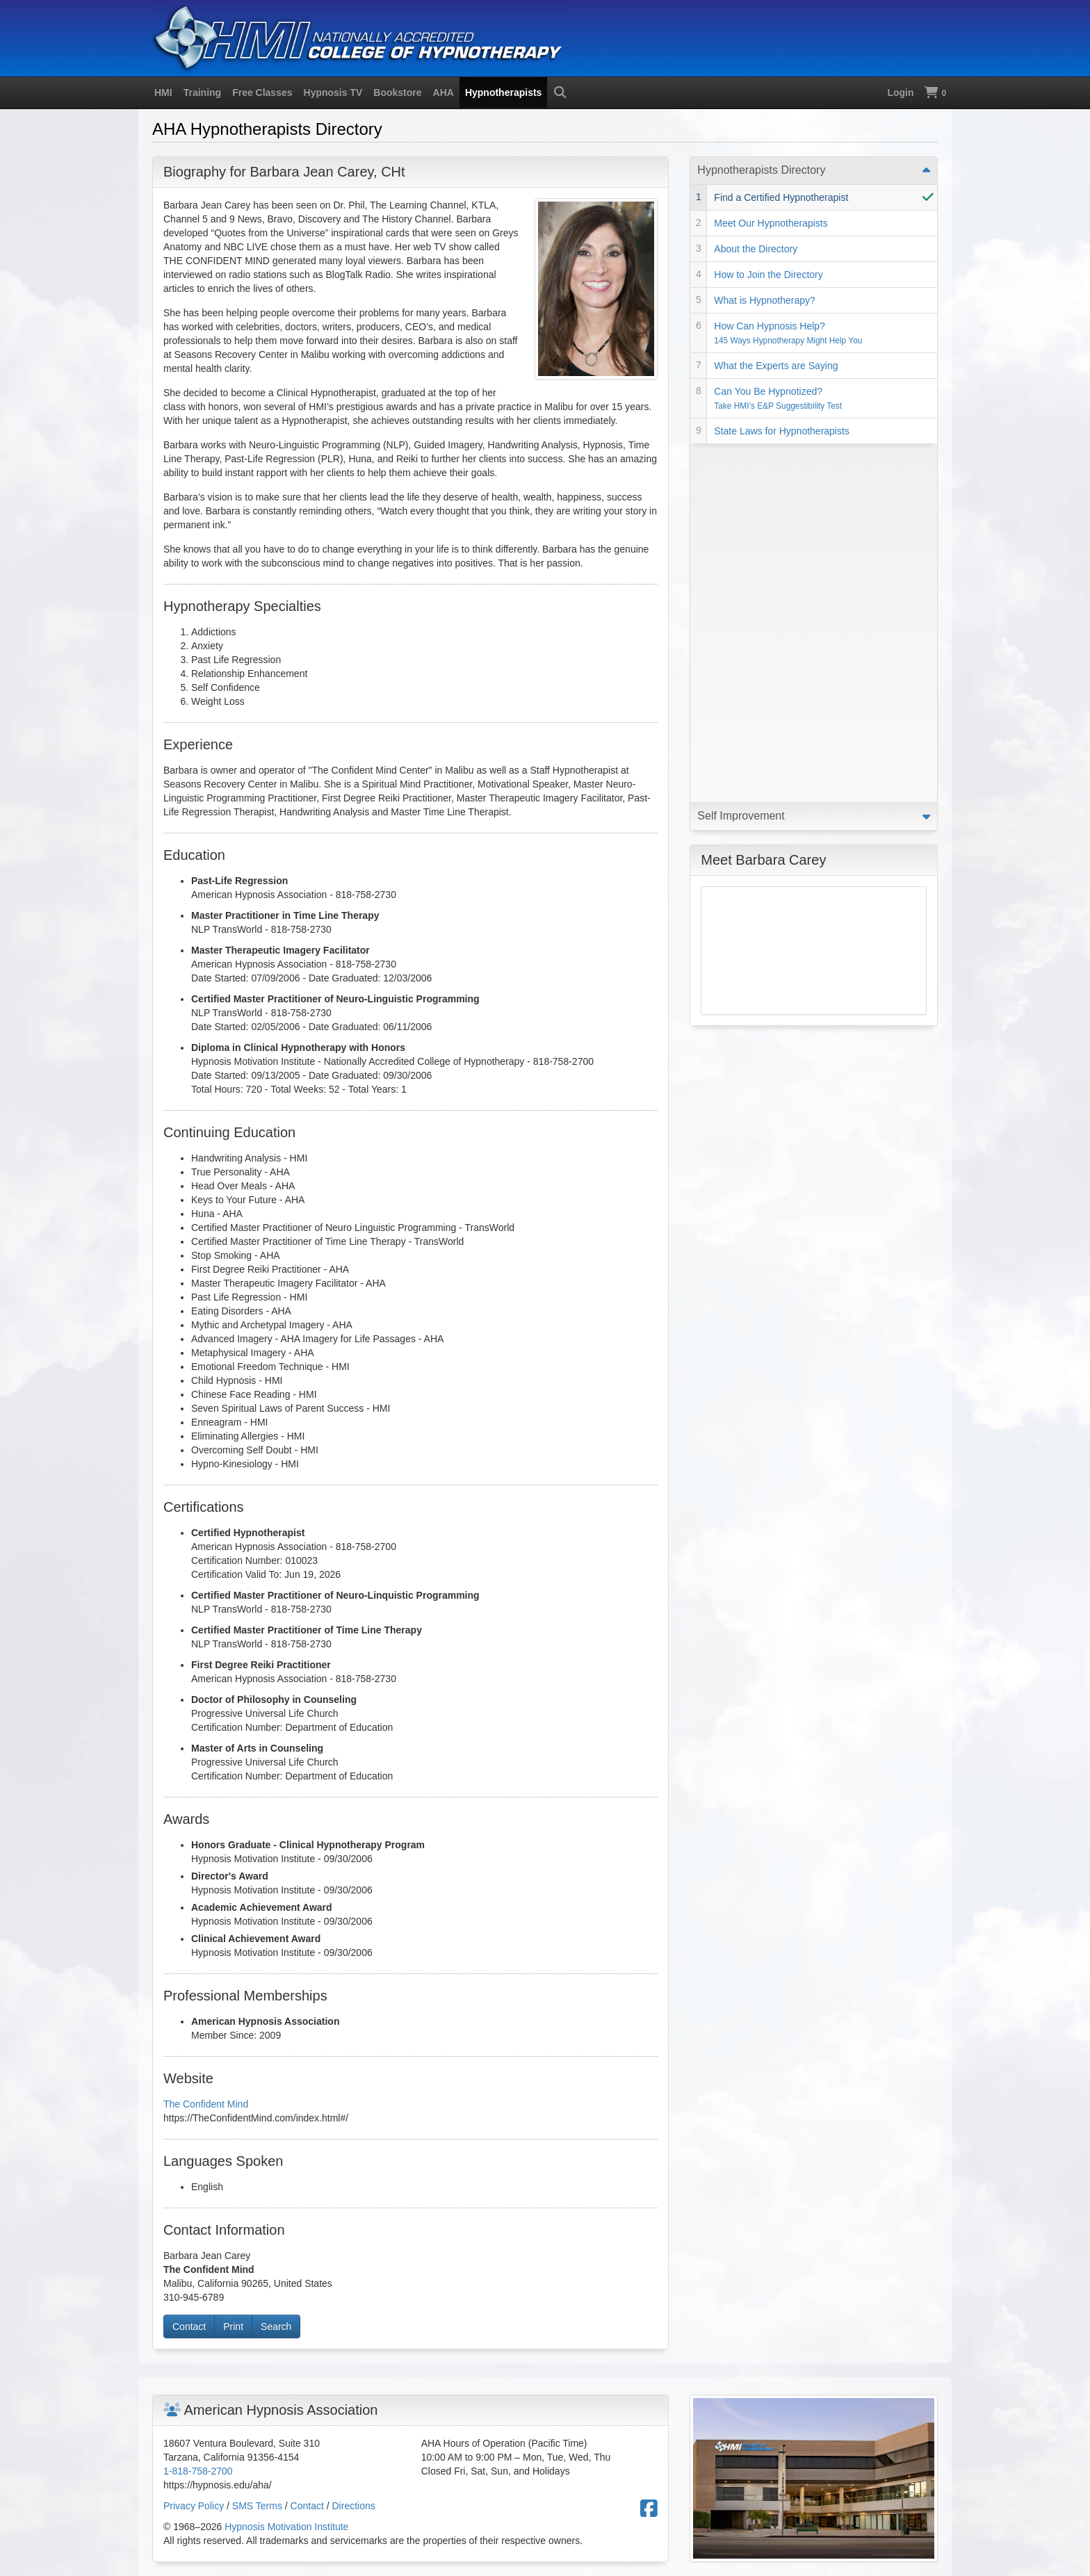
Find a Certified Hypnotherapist (781, 197)
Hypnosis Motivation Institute (286, 2526)
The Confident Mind (205, 2104)
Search (276, 2326)
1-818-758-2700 (198, 2471)
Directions (353, 2505)
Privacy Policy (193, 2505)
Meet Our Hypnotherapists (770, 223)
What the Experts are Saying (776, 365)
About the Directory (755, 248)
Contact (189, 2326)
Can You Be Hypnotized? (778, 398)
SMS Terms (257, 2505)
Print (233, 2326)
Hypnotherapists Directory (761, 170)
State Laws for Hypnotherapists (781, 431)
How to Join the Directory (768, 274)
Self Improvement (740, 457)
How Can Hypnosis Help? (788, 332)
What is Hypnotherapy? (764, 300)
